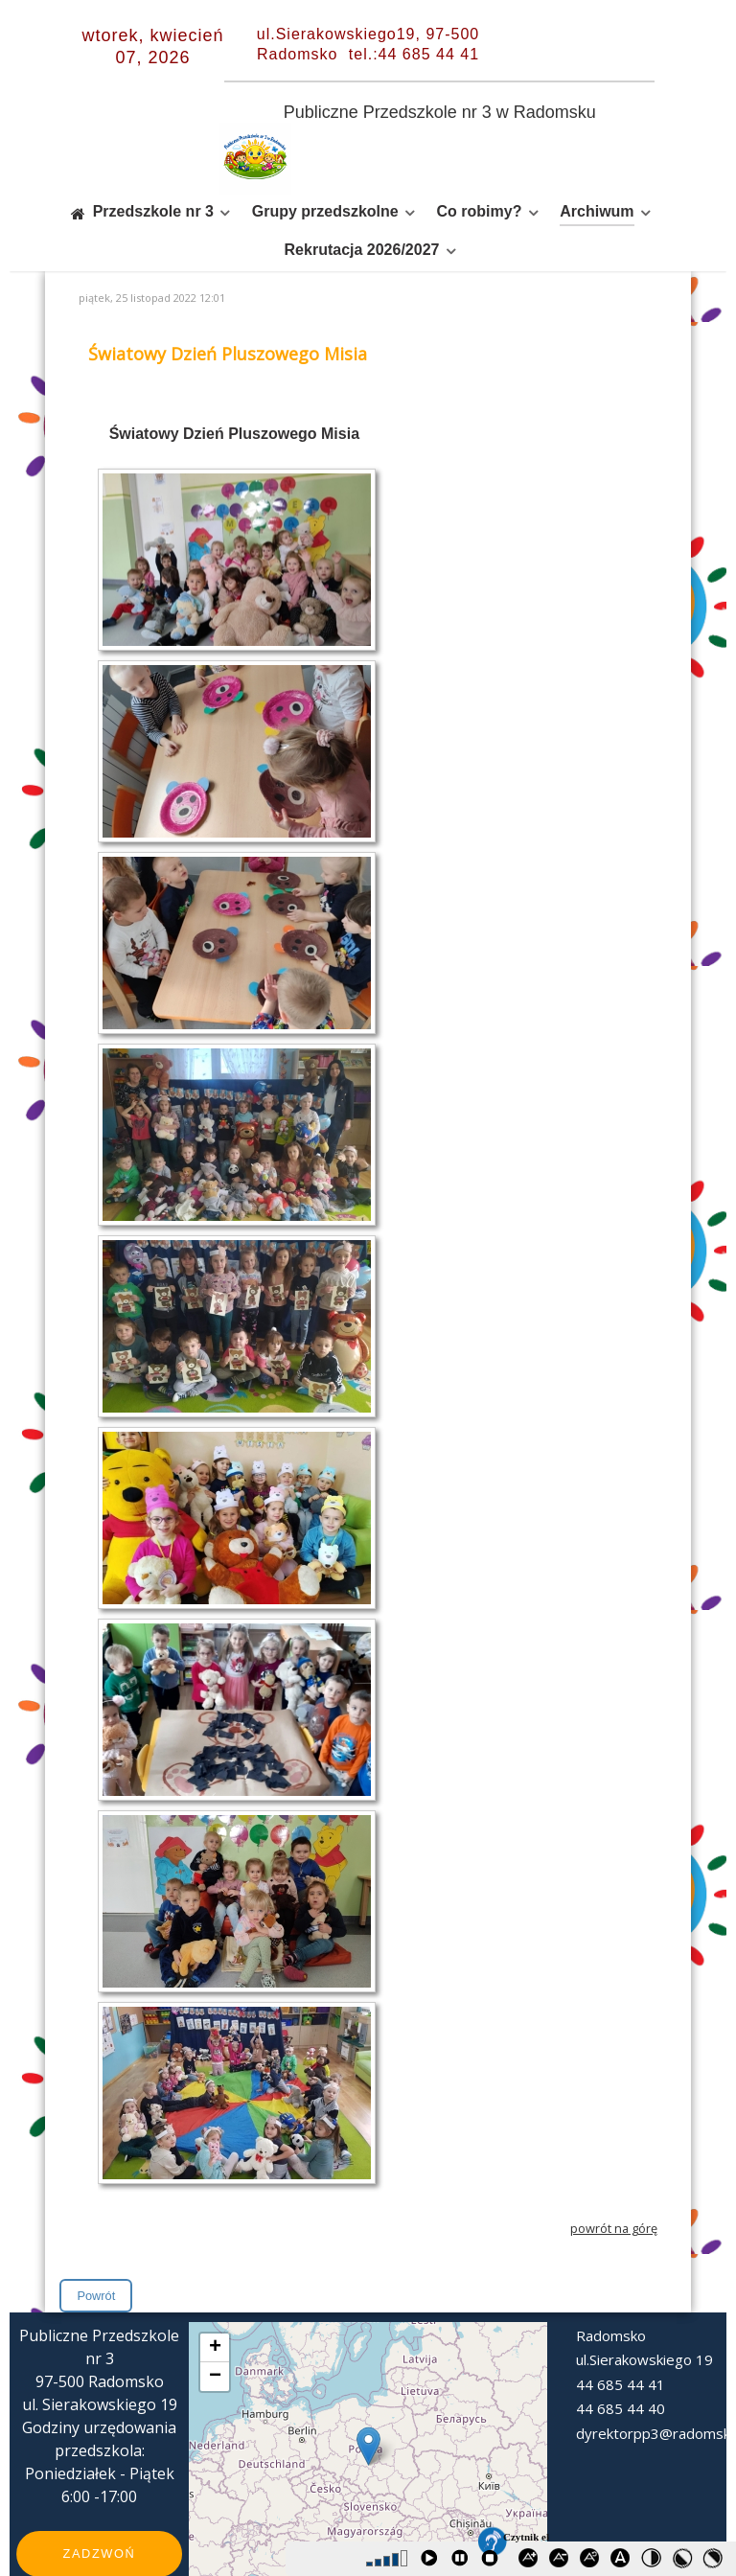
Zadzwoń (99, 2510)
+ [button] (215, 2304)
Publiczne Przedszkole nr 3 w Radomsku (440, 112)
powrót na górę (613, 2185)
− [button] (215, 2333)
